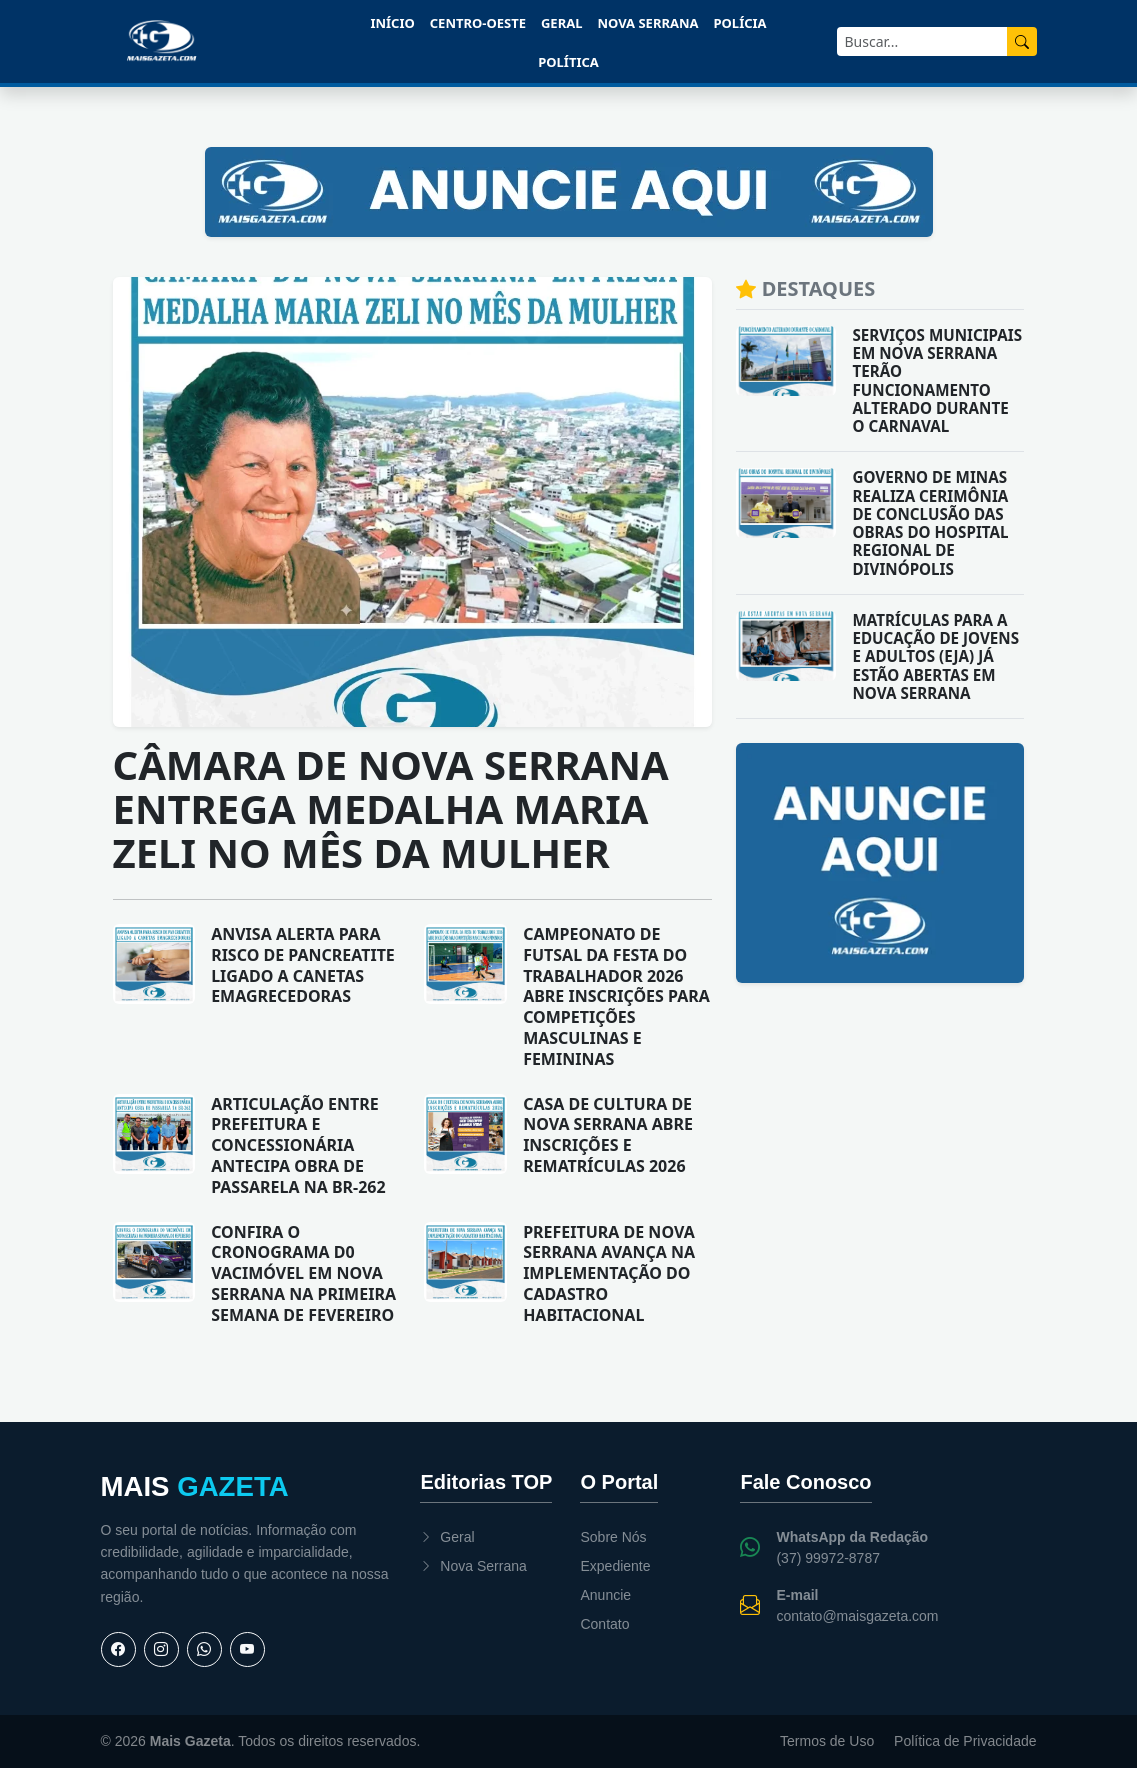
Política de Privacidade (965, 1741)
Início (392, 23)
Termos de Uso (827, 1741)
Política (568, 62)
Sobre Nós (613, 1537)
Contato (604, 1624)
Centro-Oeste (478, 23)
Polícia (740, 23)
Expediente (615, 1566)
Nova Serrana (647, 23)
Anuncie (605, 1595)
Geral (561, 23)
